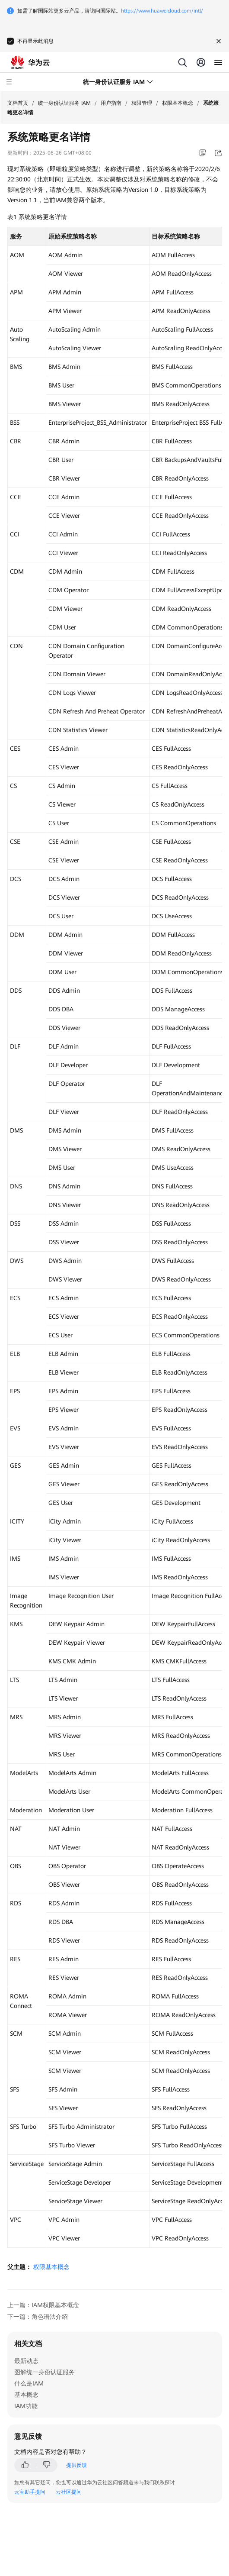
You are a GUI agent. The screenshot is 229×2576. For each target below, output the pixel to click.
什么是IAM (29, 2383)
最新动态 (26, 2360)
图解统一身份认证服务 (44, 2372)
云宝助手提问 (29, 2492)
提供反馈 (76, 2465)
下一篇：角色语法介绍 (37, 2316)
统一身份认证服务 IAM (64, 103)
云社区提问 (69, 2492)
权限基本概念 (177, 103)
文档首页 (17, 103)
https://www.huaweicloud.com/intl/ (162, 11)
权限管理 (141, 103)
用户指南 (111, 103)
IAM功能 (26, 2405)
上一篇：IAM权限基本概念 (43, 2305)
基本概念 (26, 2394)
